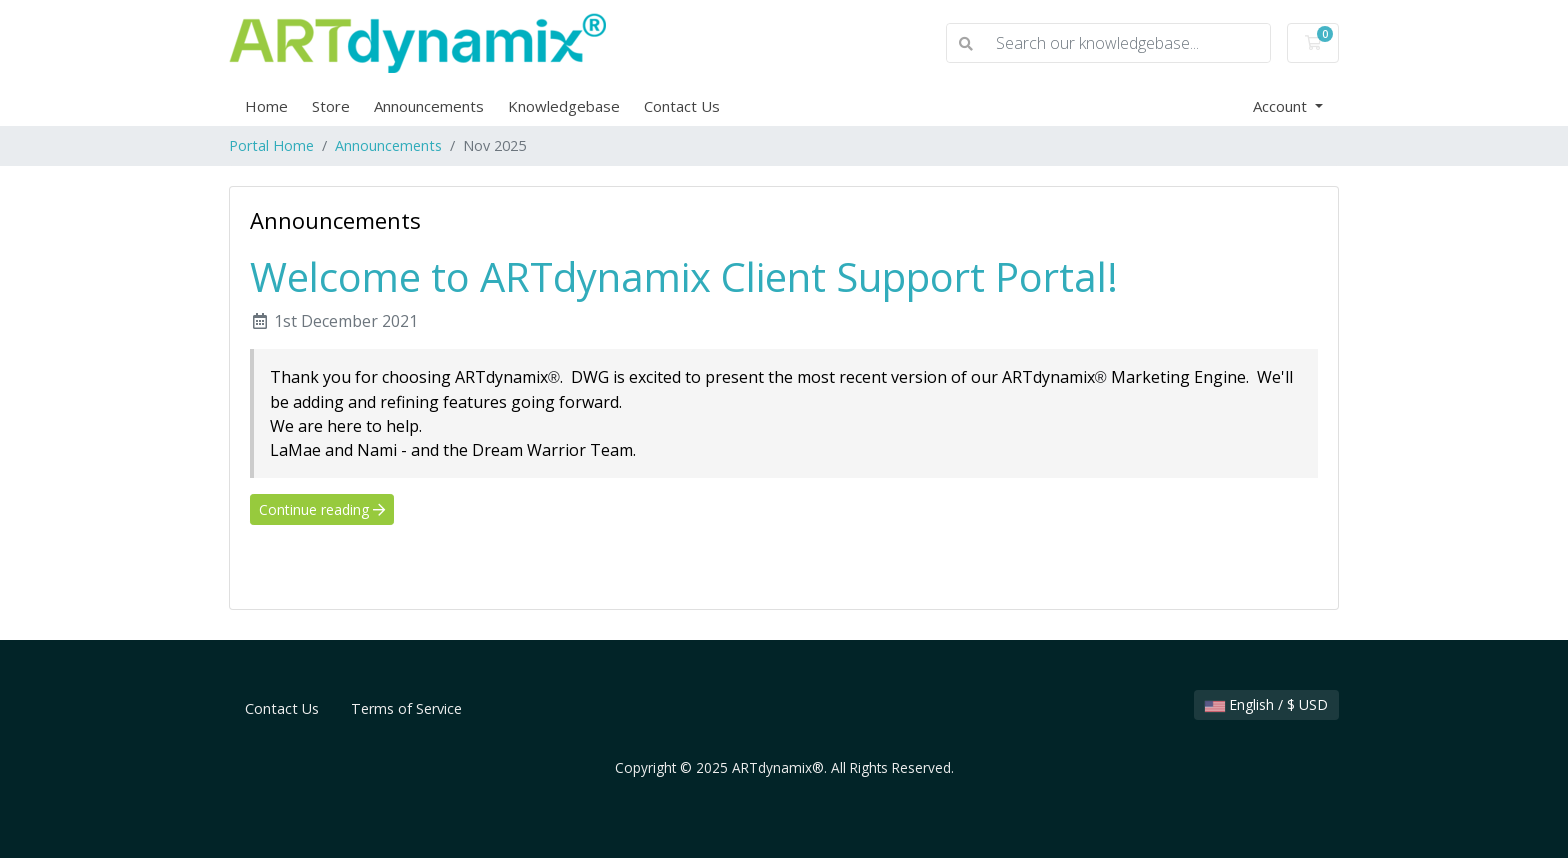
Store (331, 106)
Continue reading (322, 509)
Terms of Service (406, 708)
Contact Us (682, 106)
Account (1282, 106)
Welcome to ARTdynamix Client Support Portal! (684, 276)
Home (266, 106)
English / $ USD (1266, 704)
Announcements (429, 106)
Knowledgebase (564, 106)
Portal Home (271, 145)
